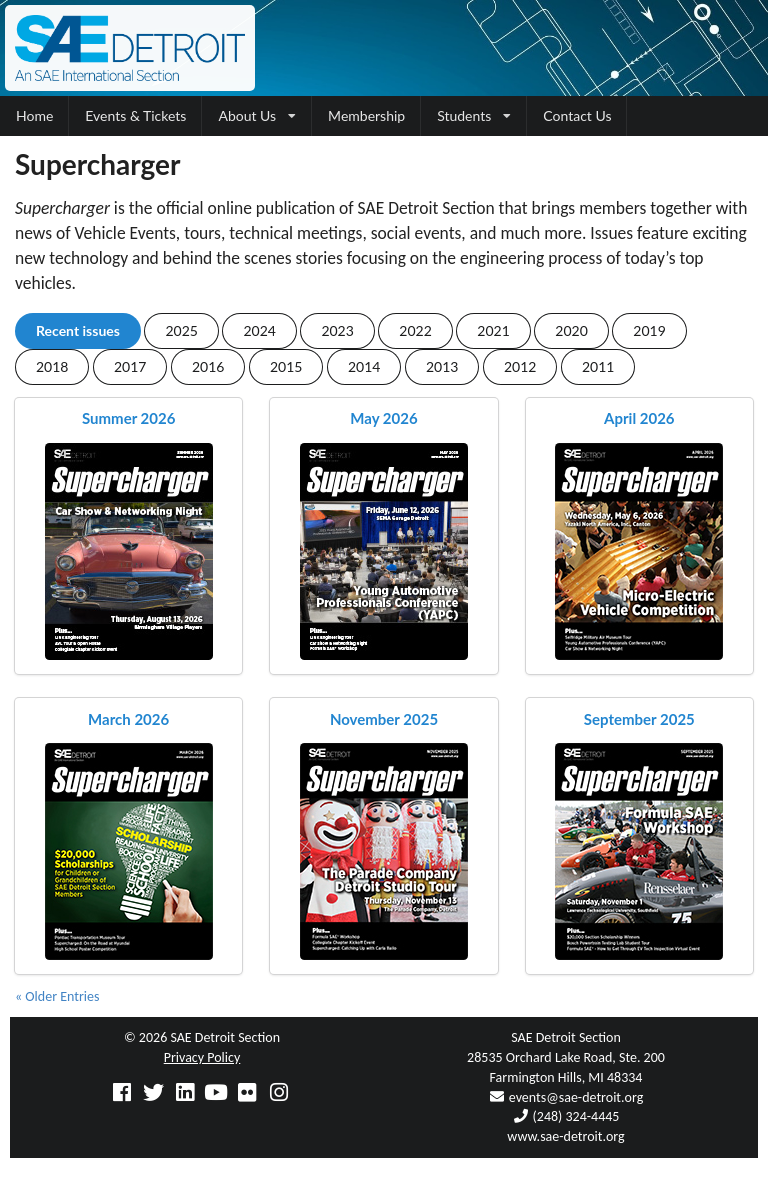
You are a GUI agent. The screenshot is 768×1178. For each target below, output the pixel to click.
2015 (286, 366)
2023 (337, 330)
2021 (493, 330)
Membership (366, 115)
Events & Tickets (135, 115)
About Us (257, 115)
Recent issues (78, 330)
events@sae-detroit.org (576, 1097)
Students (474, 115)
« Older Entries (57, 996)
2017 (130, 366)
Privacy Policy (202, 1057)
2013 (442, 366)
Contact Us (577, 115)
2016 (208, 366)
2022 (415, 330)
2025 (181, 330)
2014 (364, 366)
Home (34, 115)
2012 (520, 366)
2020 (571, 330)
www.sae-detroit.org (565, 1136)
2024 (259, 330)
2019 (649, 330)
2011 (598, 366)
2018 (52, 366)
